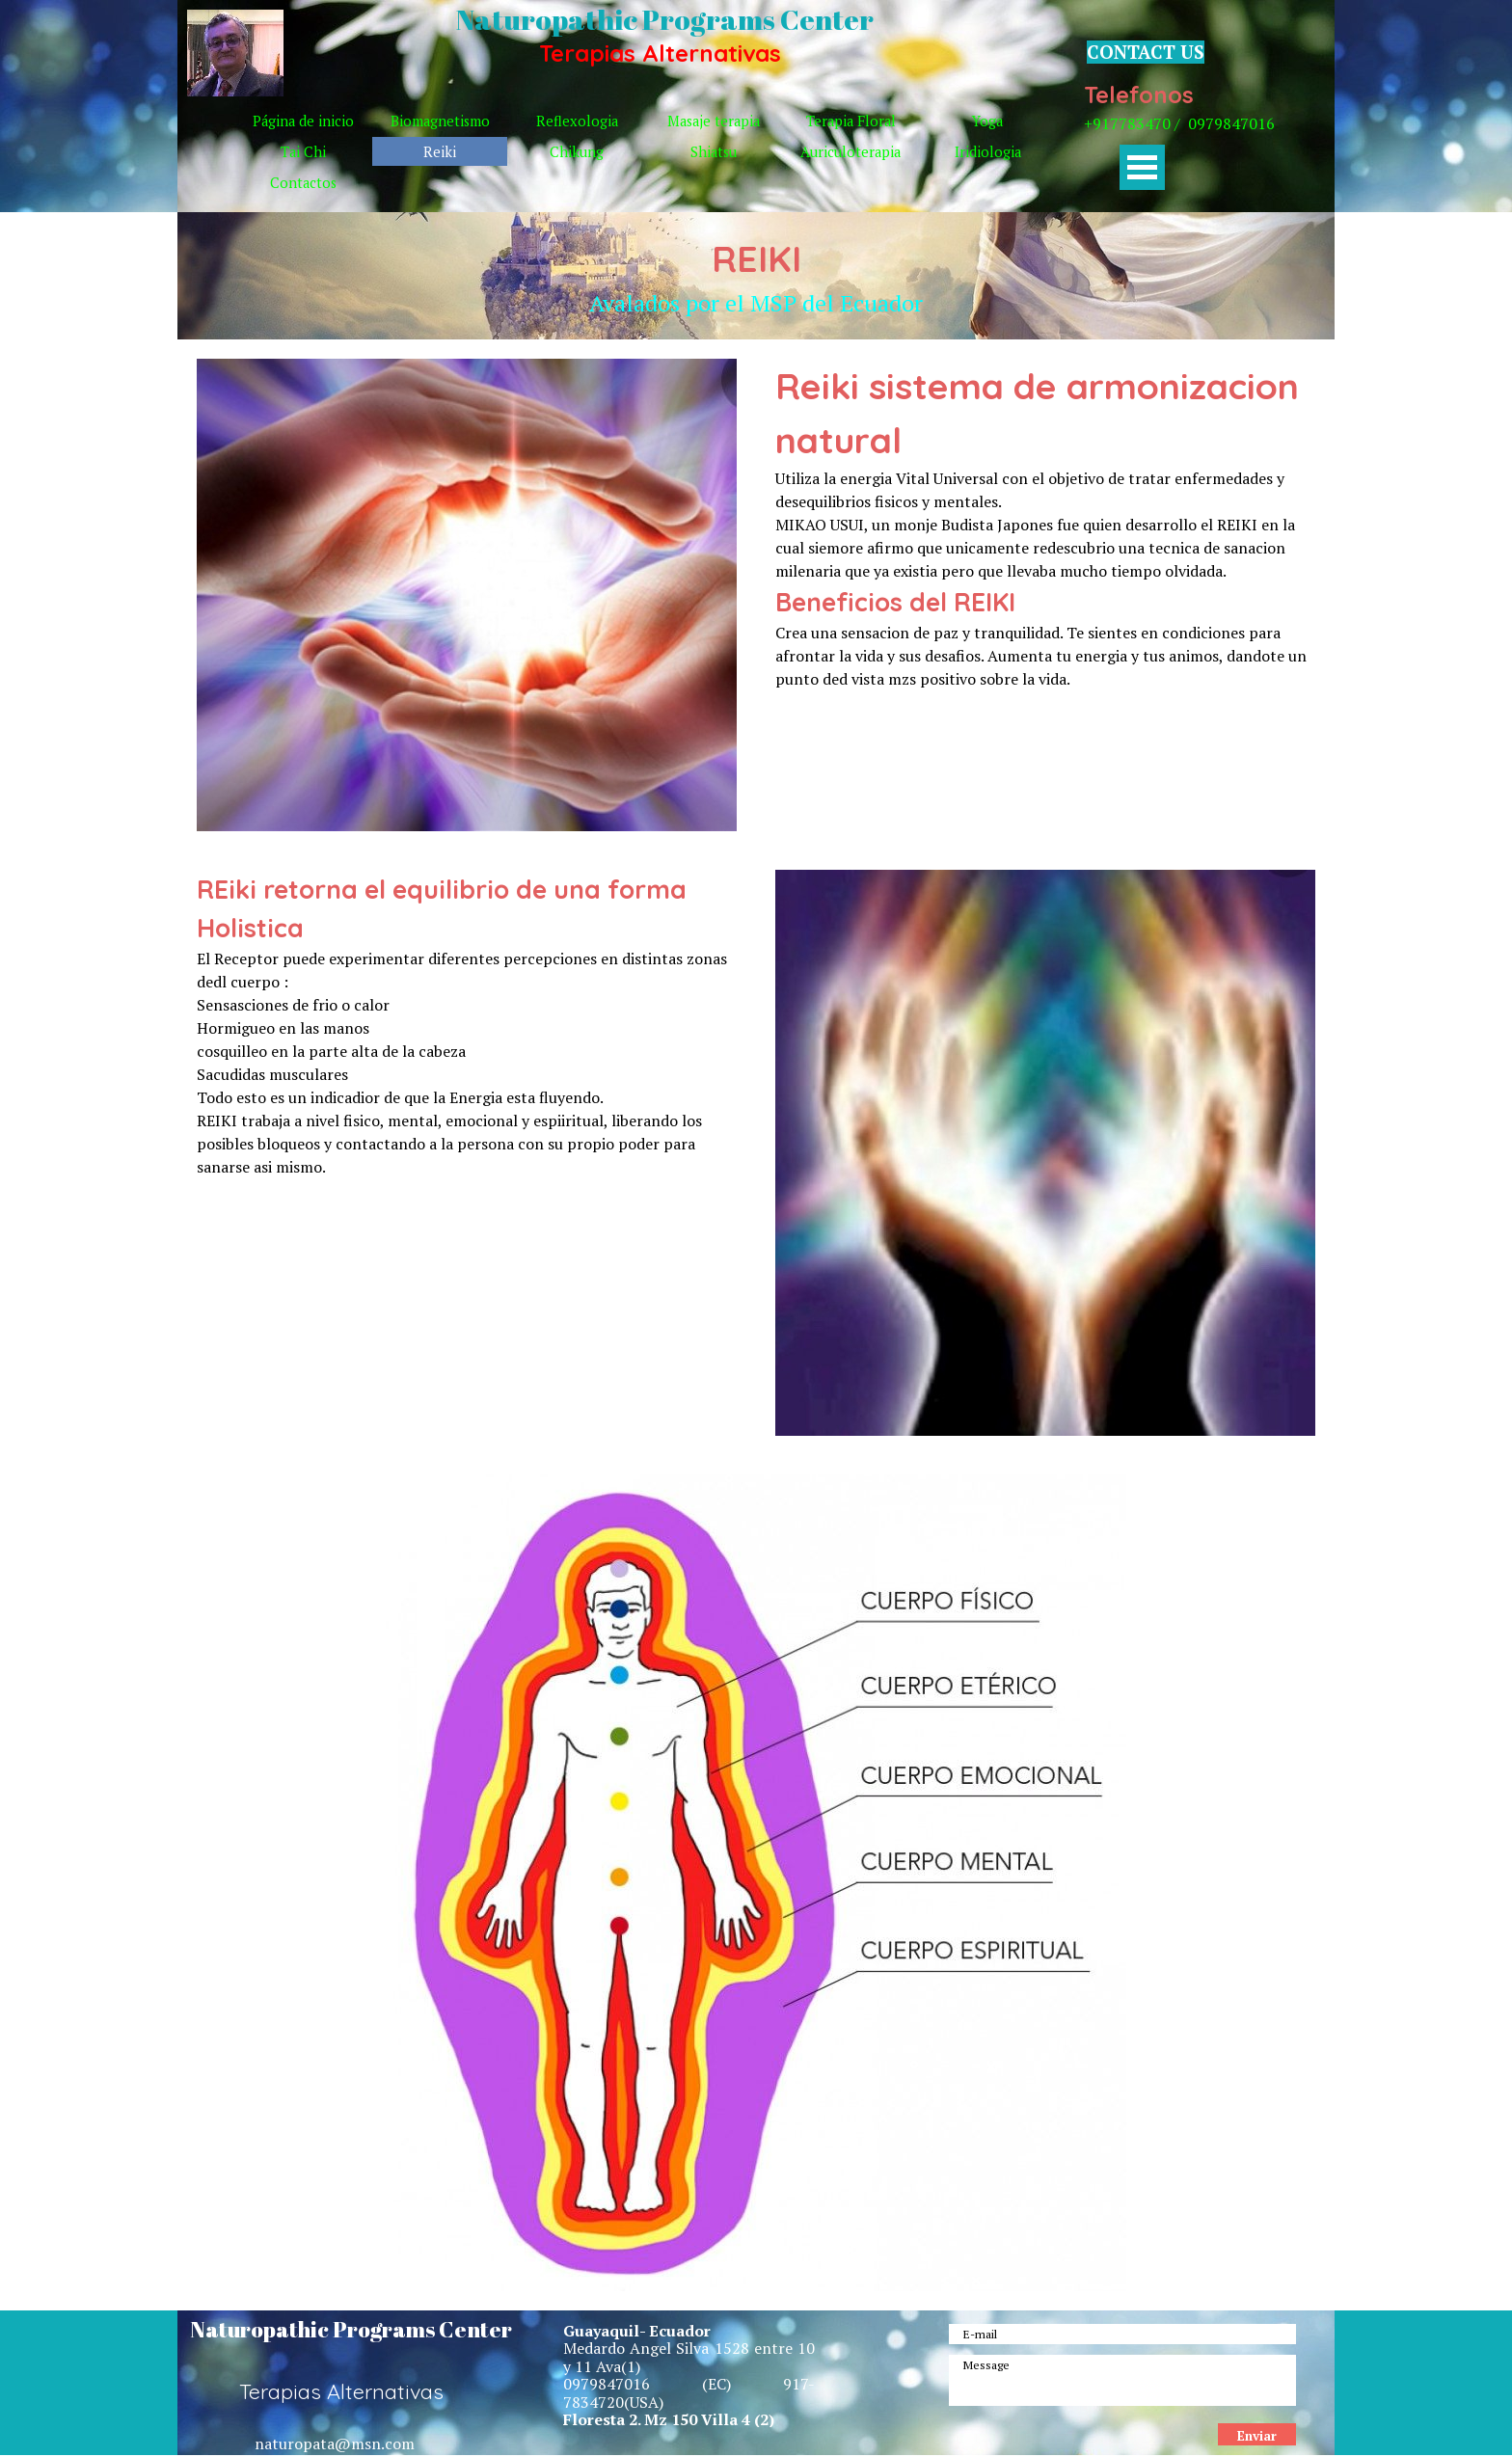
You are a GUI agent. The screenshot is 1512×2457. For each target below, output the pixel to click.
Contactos (303, 183)
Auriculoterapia (850, 152)
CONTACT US (1145, 52)
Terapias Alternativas (660, 53)
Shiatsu (713, 152)
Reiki (439, 152)
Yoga (987, 121)
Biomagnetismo (440, 121)
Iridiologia (988, 152)
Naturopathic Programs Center (665, 19)
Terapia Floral (851, 121)
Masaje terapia (713, 121)
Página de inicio (303, 121)
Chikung (577, 152)
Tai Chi (303, 152)
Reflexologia (577, 121)
